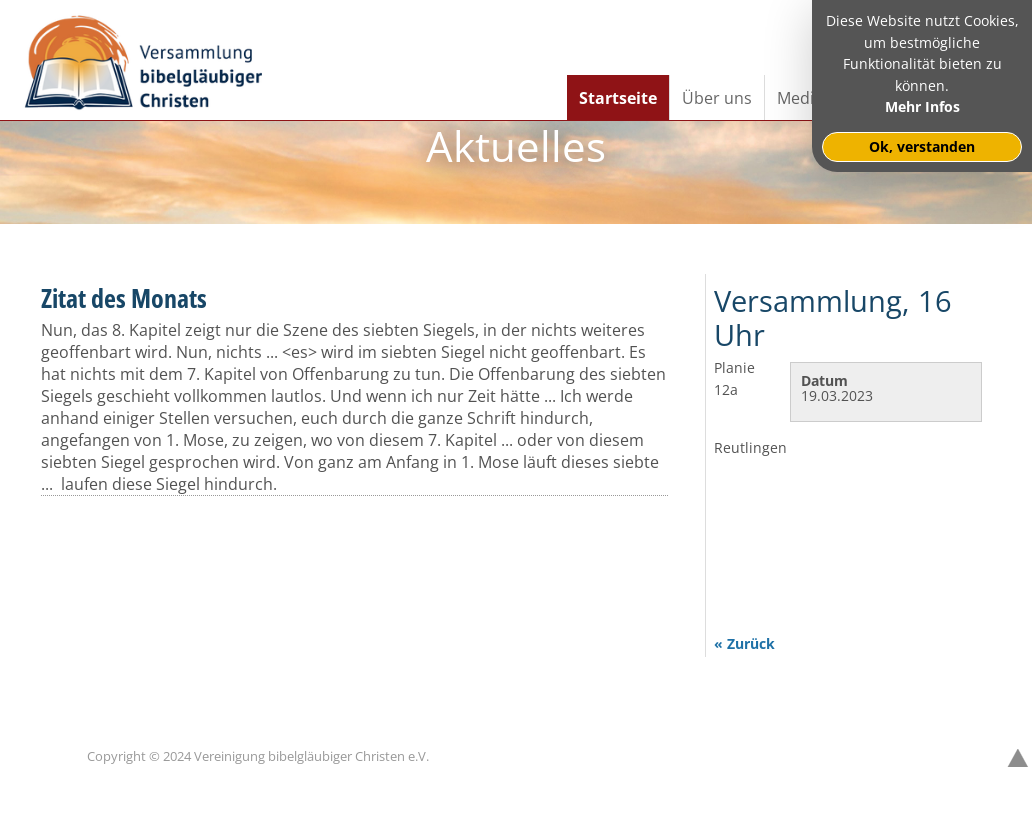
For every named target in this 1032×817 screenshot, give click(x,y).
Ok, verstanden (922, 146)
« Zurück (744, 643)
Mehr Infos (922, 106)
